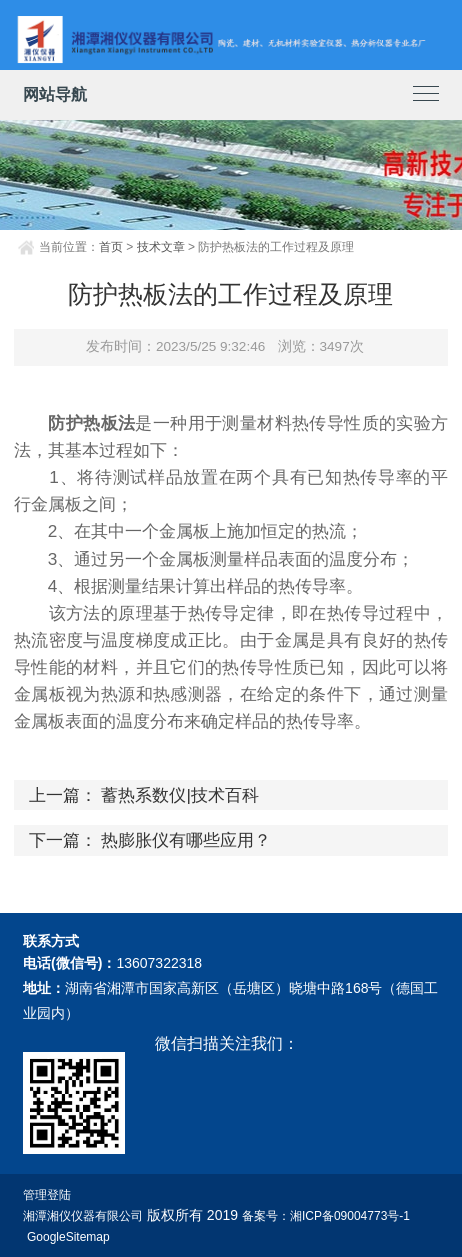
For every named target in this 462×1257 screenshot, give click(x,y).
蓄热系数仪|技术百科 (179, 795)
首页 (111, 247)
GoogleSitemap (68, 1237)
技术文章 (161, 247)
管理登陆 (47, 1195)
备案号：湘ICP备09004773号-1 (326, 1216)
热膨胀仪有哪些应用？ (186, 840)
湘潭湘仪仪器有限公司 (83, 1216)
